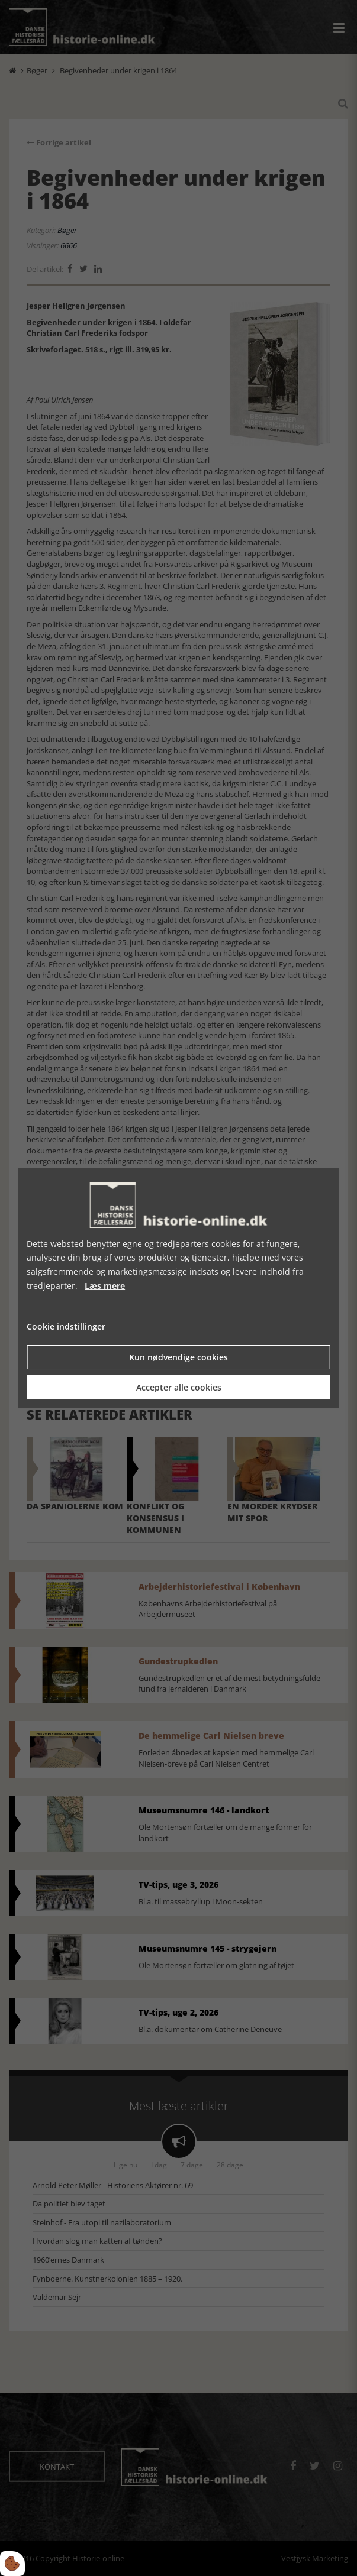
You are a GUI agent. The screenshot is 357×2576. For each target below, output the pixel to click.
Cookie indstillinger (66, 1326)
